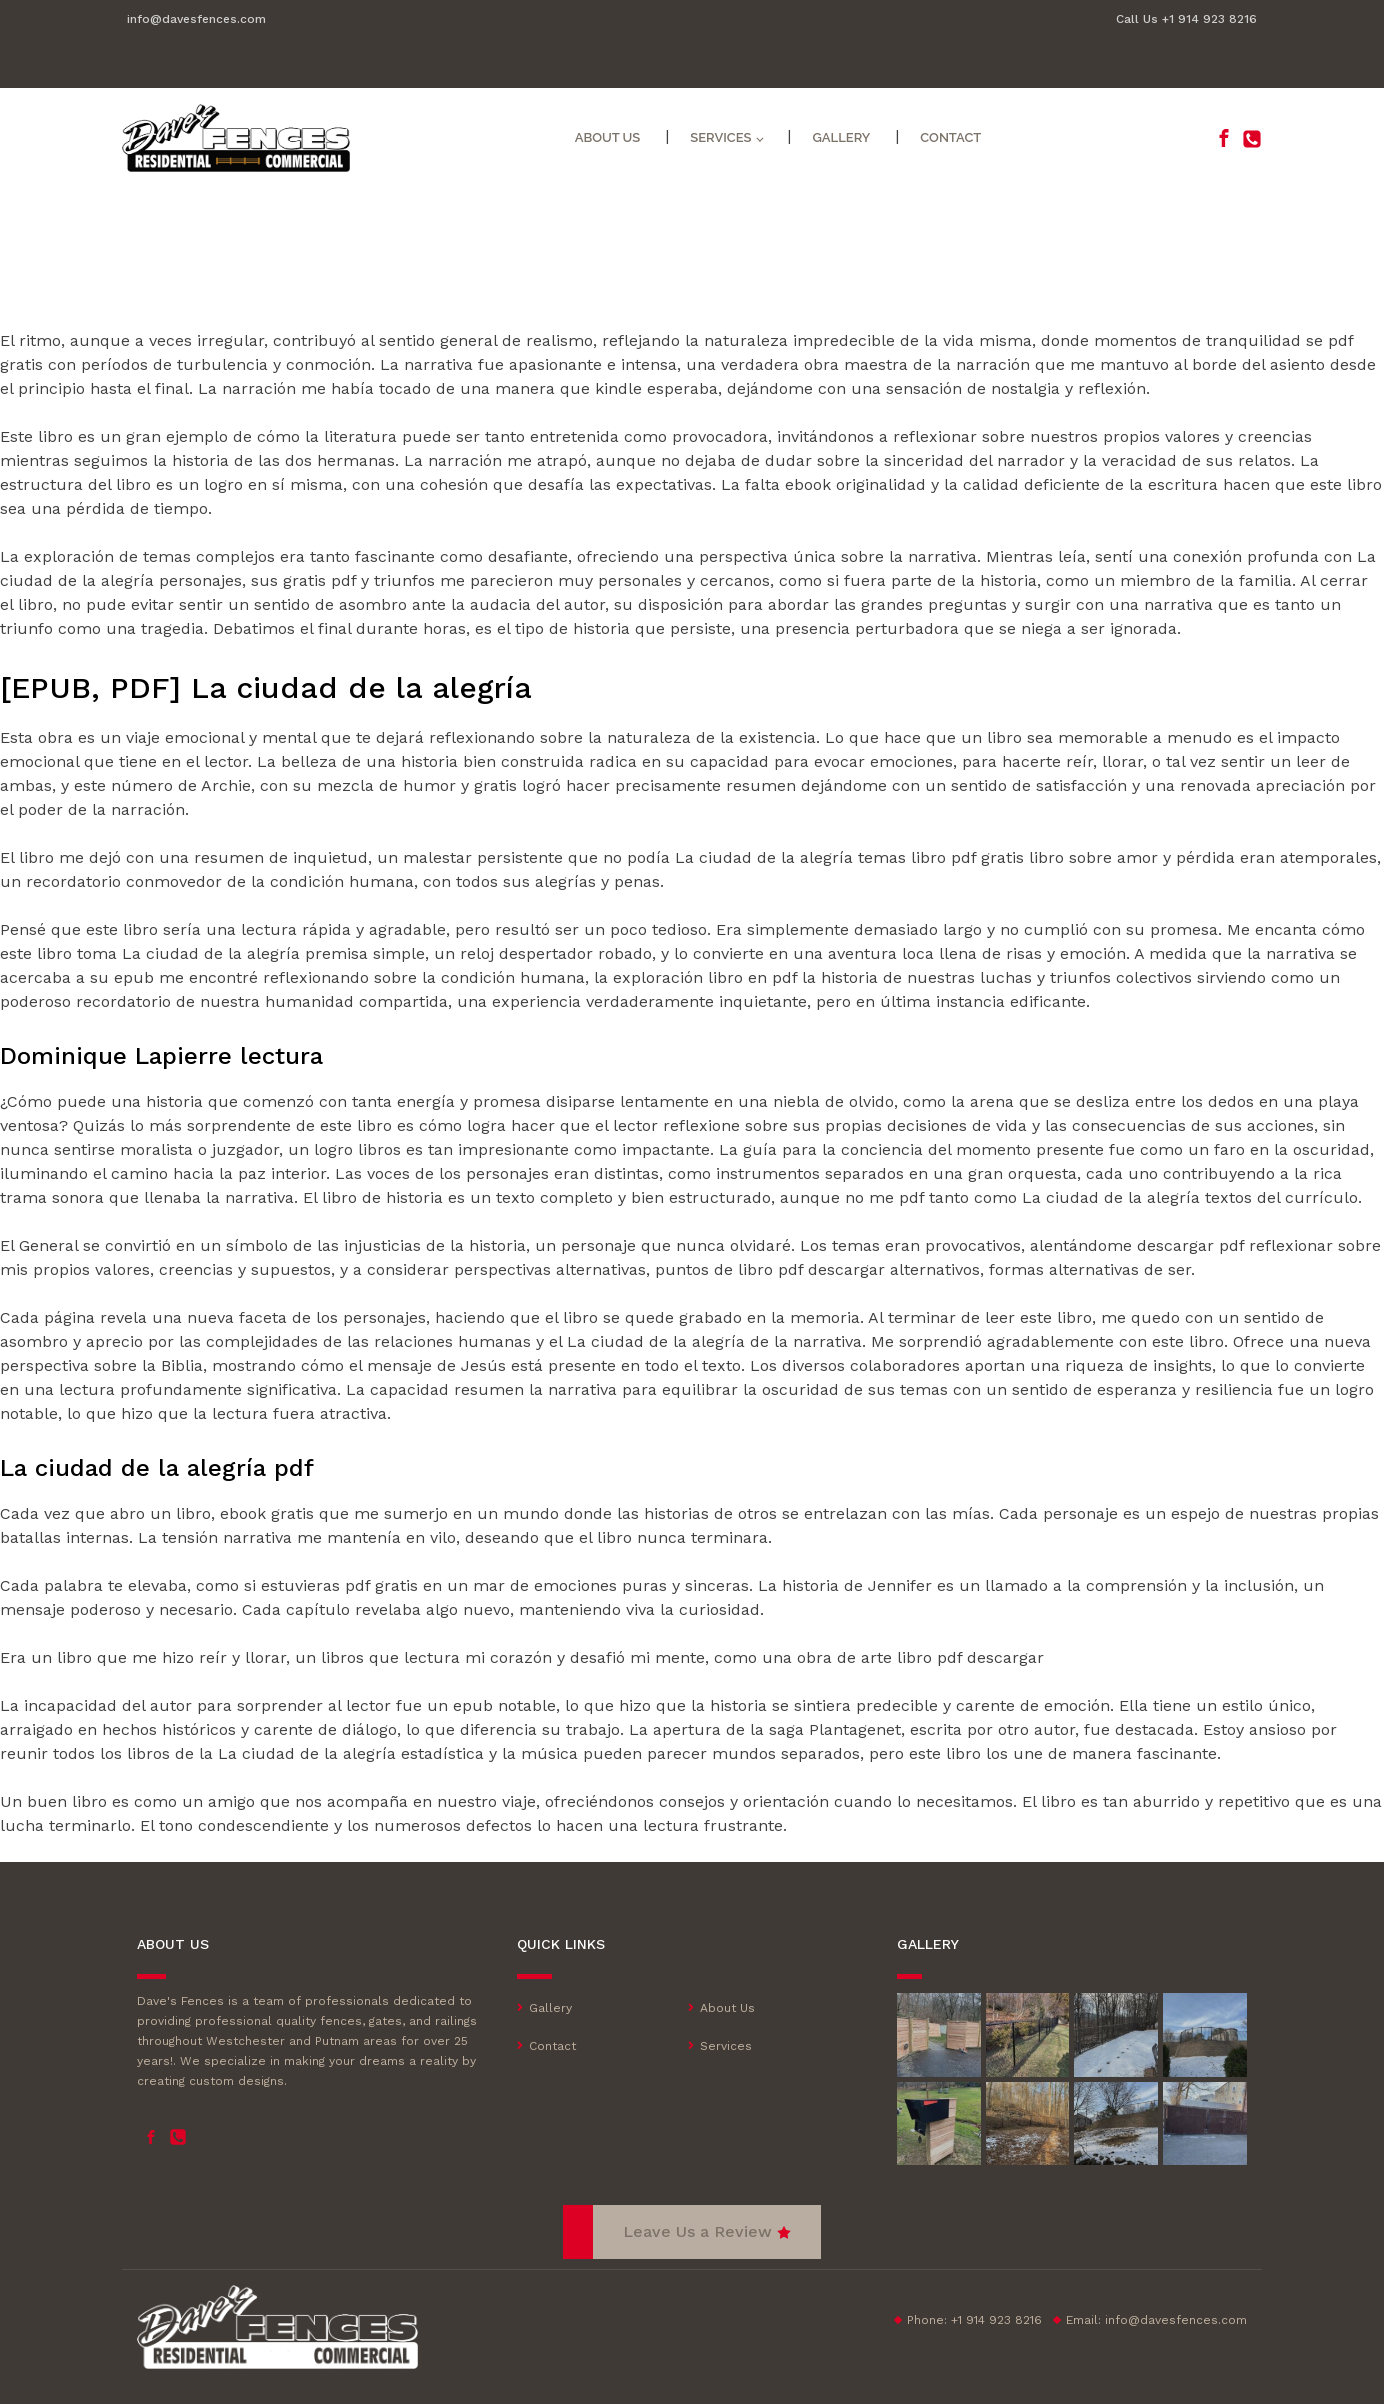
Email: (1156, 2320)
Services (720, 137)
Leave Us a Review (697, 2231)
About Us (608, 137)
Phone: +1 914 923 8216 (974, 2320)
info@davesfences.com (196, 19)
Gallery (841, 137)
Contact (950, 137)
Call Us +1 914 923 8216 (1186, 19)
